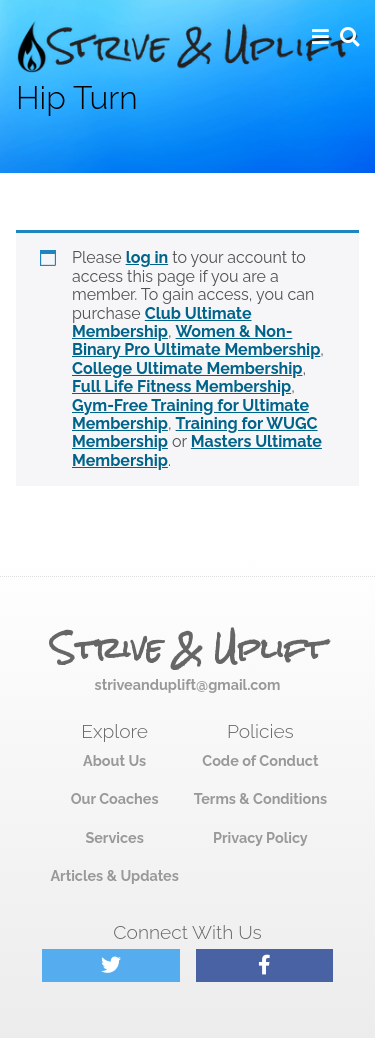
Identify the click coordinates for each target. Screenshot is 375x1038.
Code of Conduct (260, 760)
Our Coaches (115, 798)
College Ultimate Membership (187, 368)
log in (147, 257)
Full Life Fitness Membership (181, 386)
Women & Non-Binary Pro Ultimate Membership (196, 340)
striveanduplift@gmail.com (188, 684)
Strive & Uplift (188, 649)
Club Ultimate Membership (161, 322)
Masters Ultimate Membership (197, 450)
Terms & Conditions (260, 798)
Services (114, 837)
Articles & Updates (114, 875)
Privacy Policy (260, 837)
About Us (114, 760)
